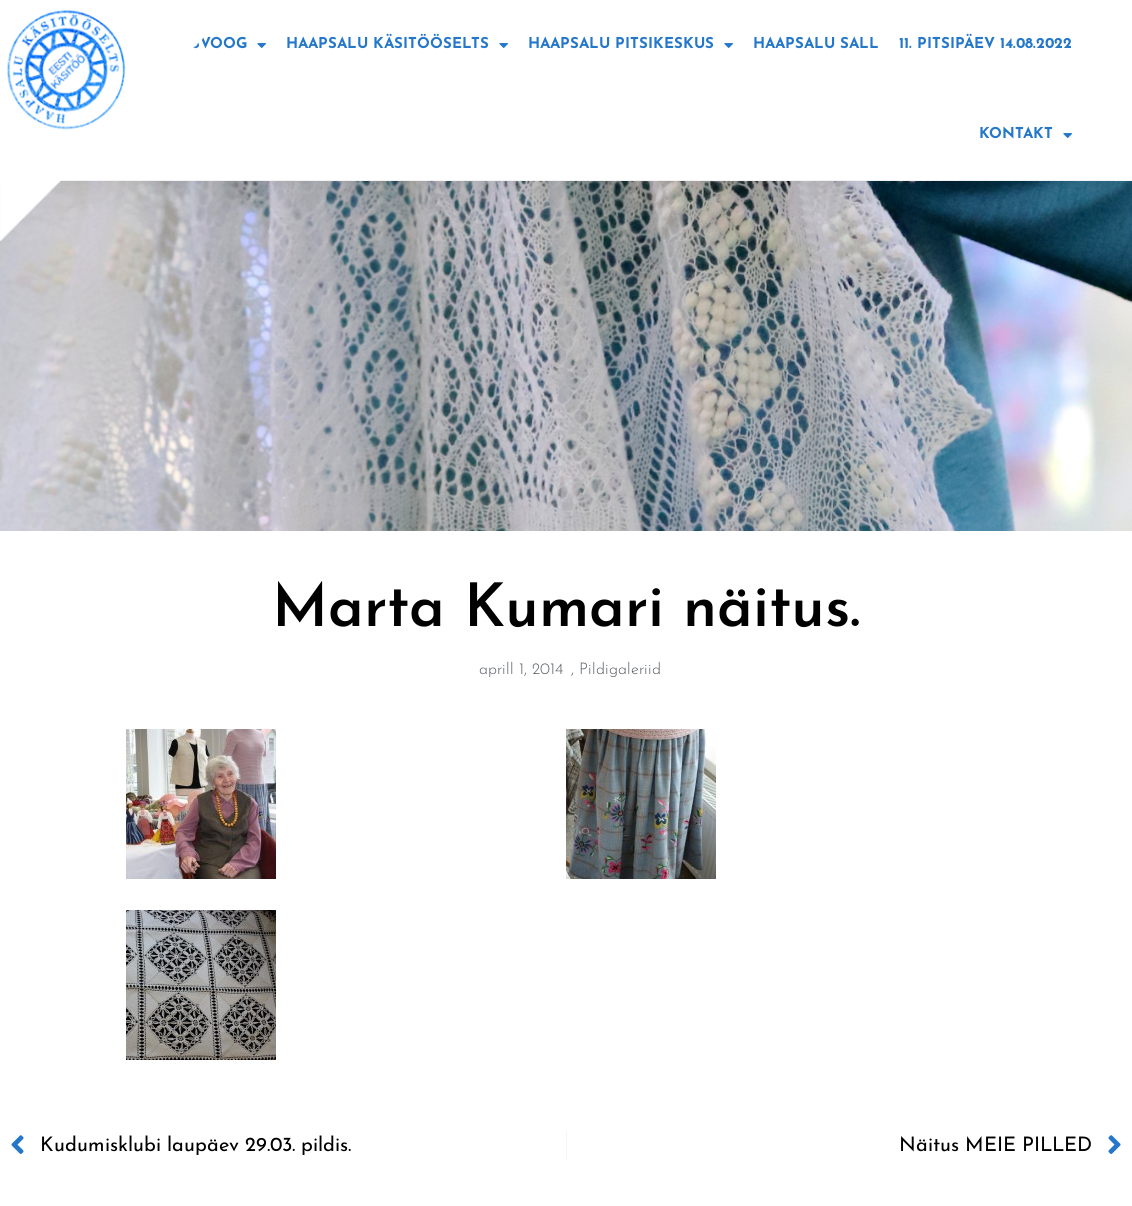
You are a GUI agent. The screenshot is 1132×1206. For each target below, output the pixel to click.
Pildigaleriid (620, 670)
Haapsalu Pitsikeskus (630, 45)
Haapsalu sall (816, 44)
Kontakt (1025, 135)
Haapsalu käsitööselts (397, 45)
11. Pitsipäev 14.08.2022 (985, 44)
